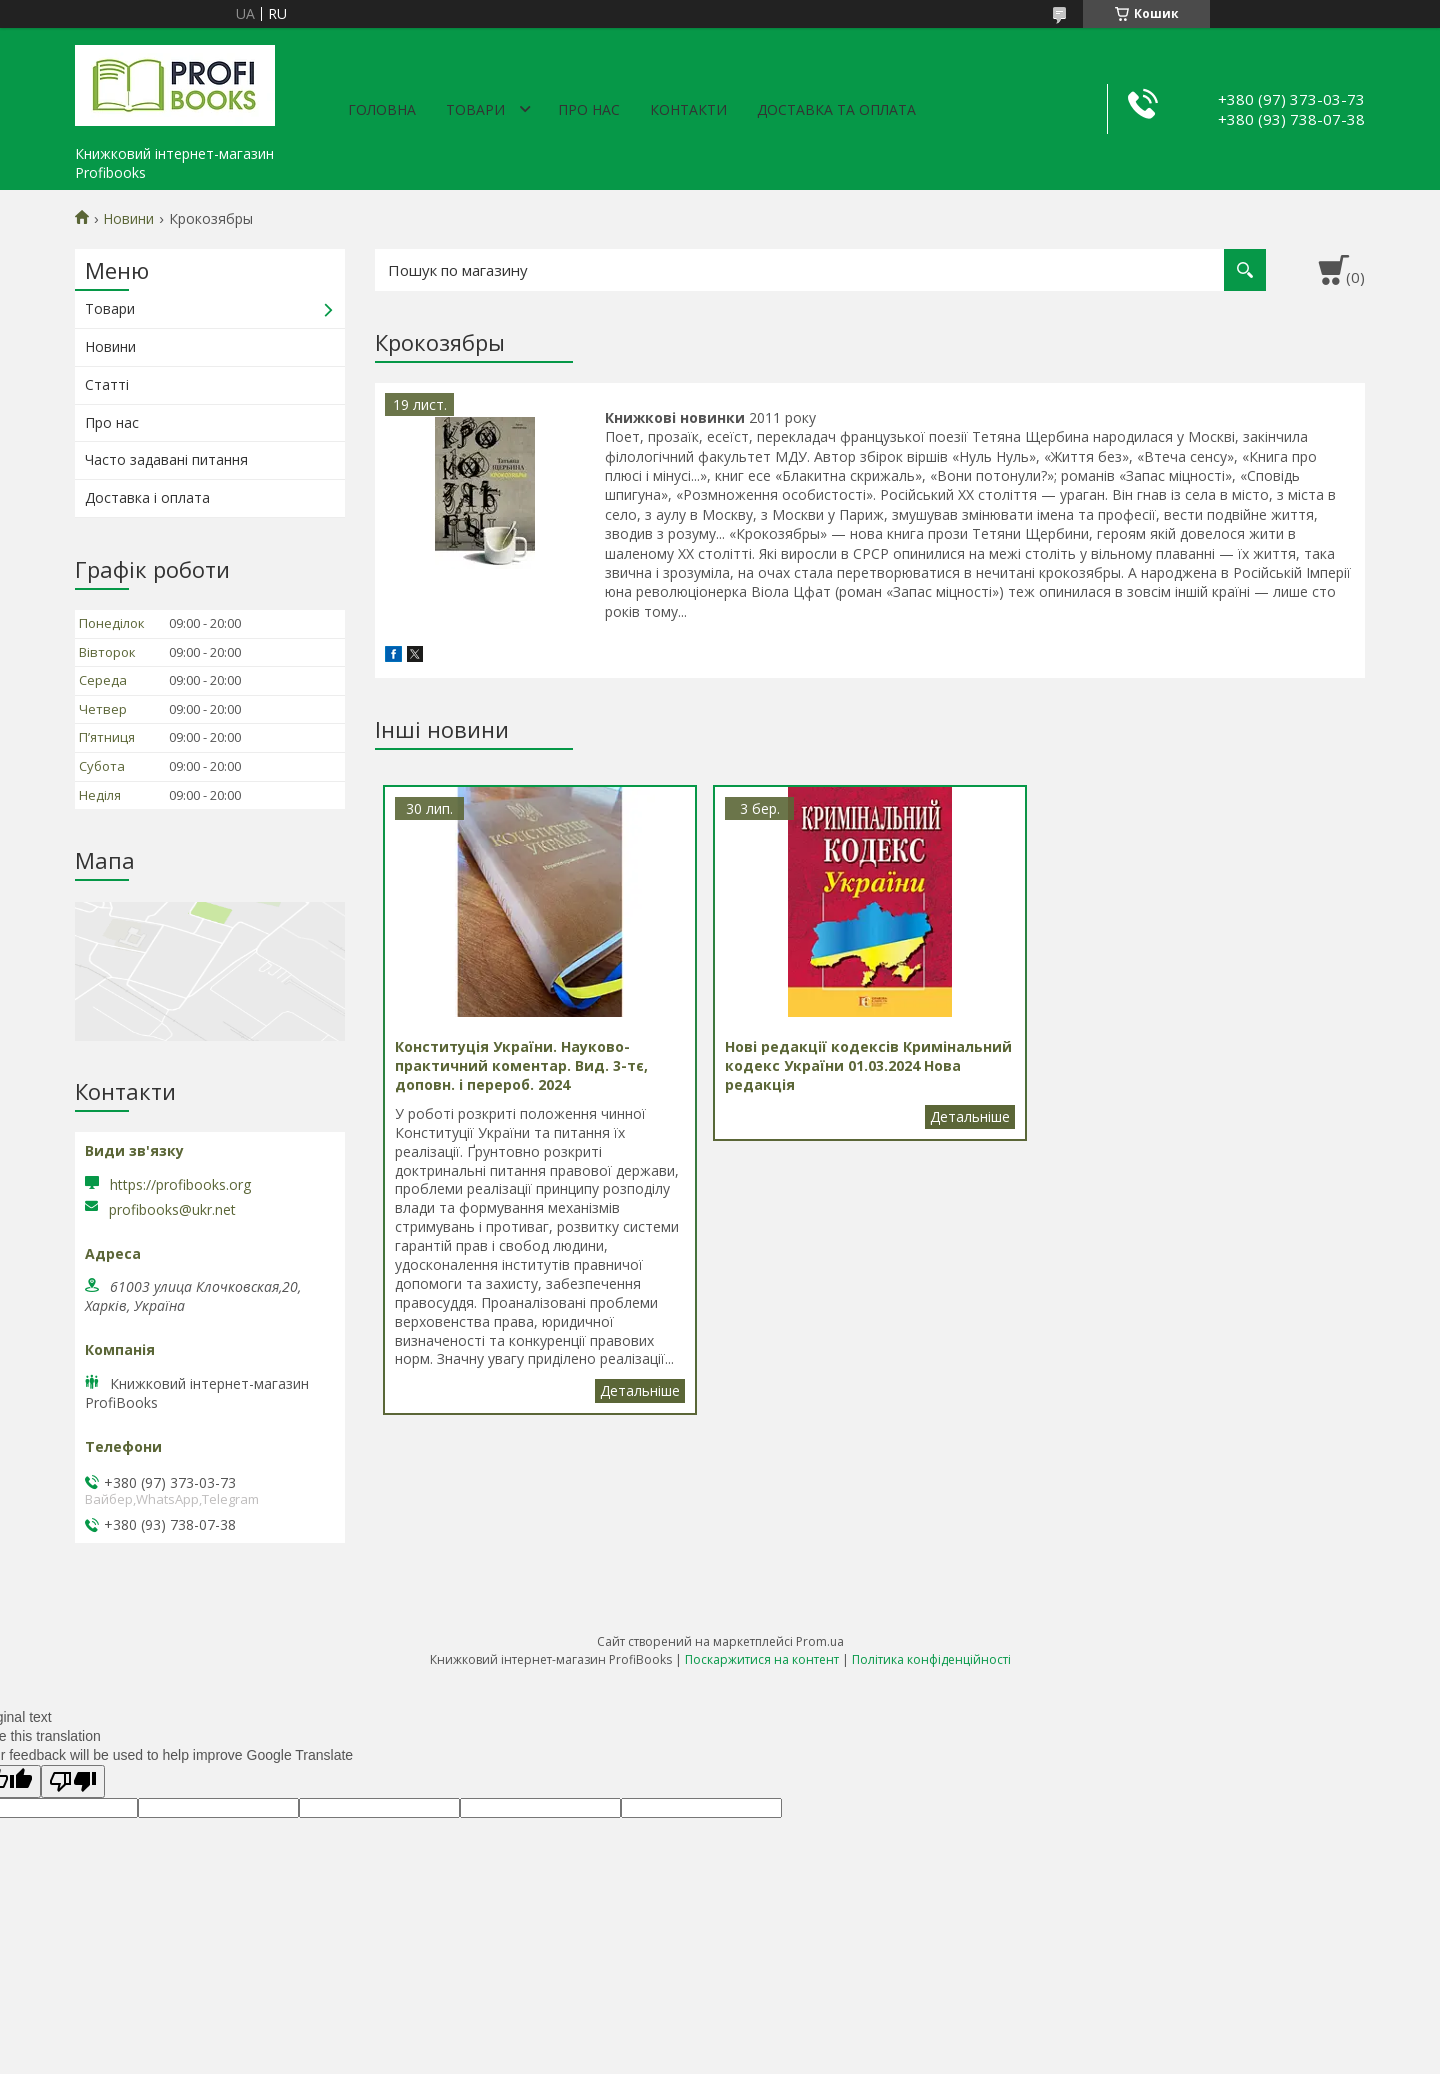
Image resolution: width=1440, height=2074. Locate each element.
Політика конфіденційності (931, 1659)
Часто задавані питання (166, 459)
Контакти (688, 109)
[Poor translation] (73, 1781)
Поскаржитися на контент (762, 1659)
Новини (128, 219)
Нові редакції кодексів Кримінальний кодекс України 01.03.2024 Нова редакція (970, 1117)
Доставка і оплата (147, 497)
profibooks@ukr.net (172, 1210)
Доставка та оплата (836, 109)
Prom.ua (820, 1641)
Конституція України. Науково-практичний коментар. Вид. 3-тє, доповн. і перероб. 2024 (640, 1391)
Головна (382, 109)
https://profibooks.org (180, 1184)
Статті (107, 384)
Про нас (589, 109)
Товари (475, 109)
